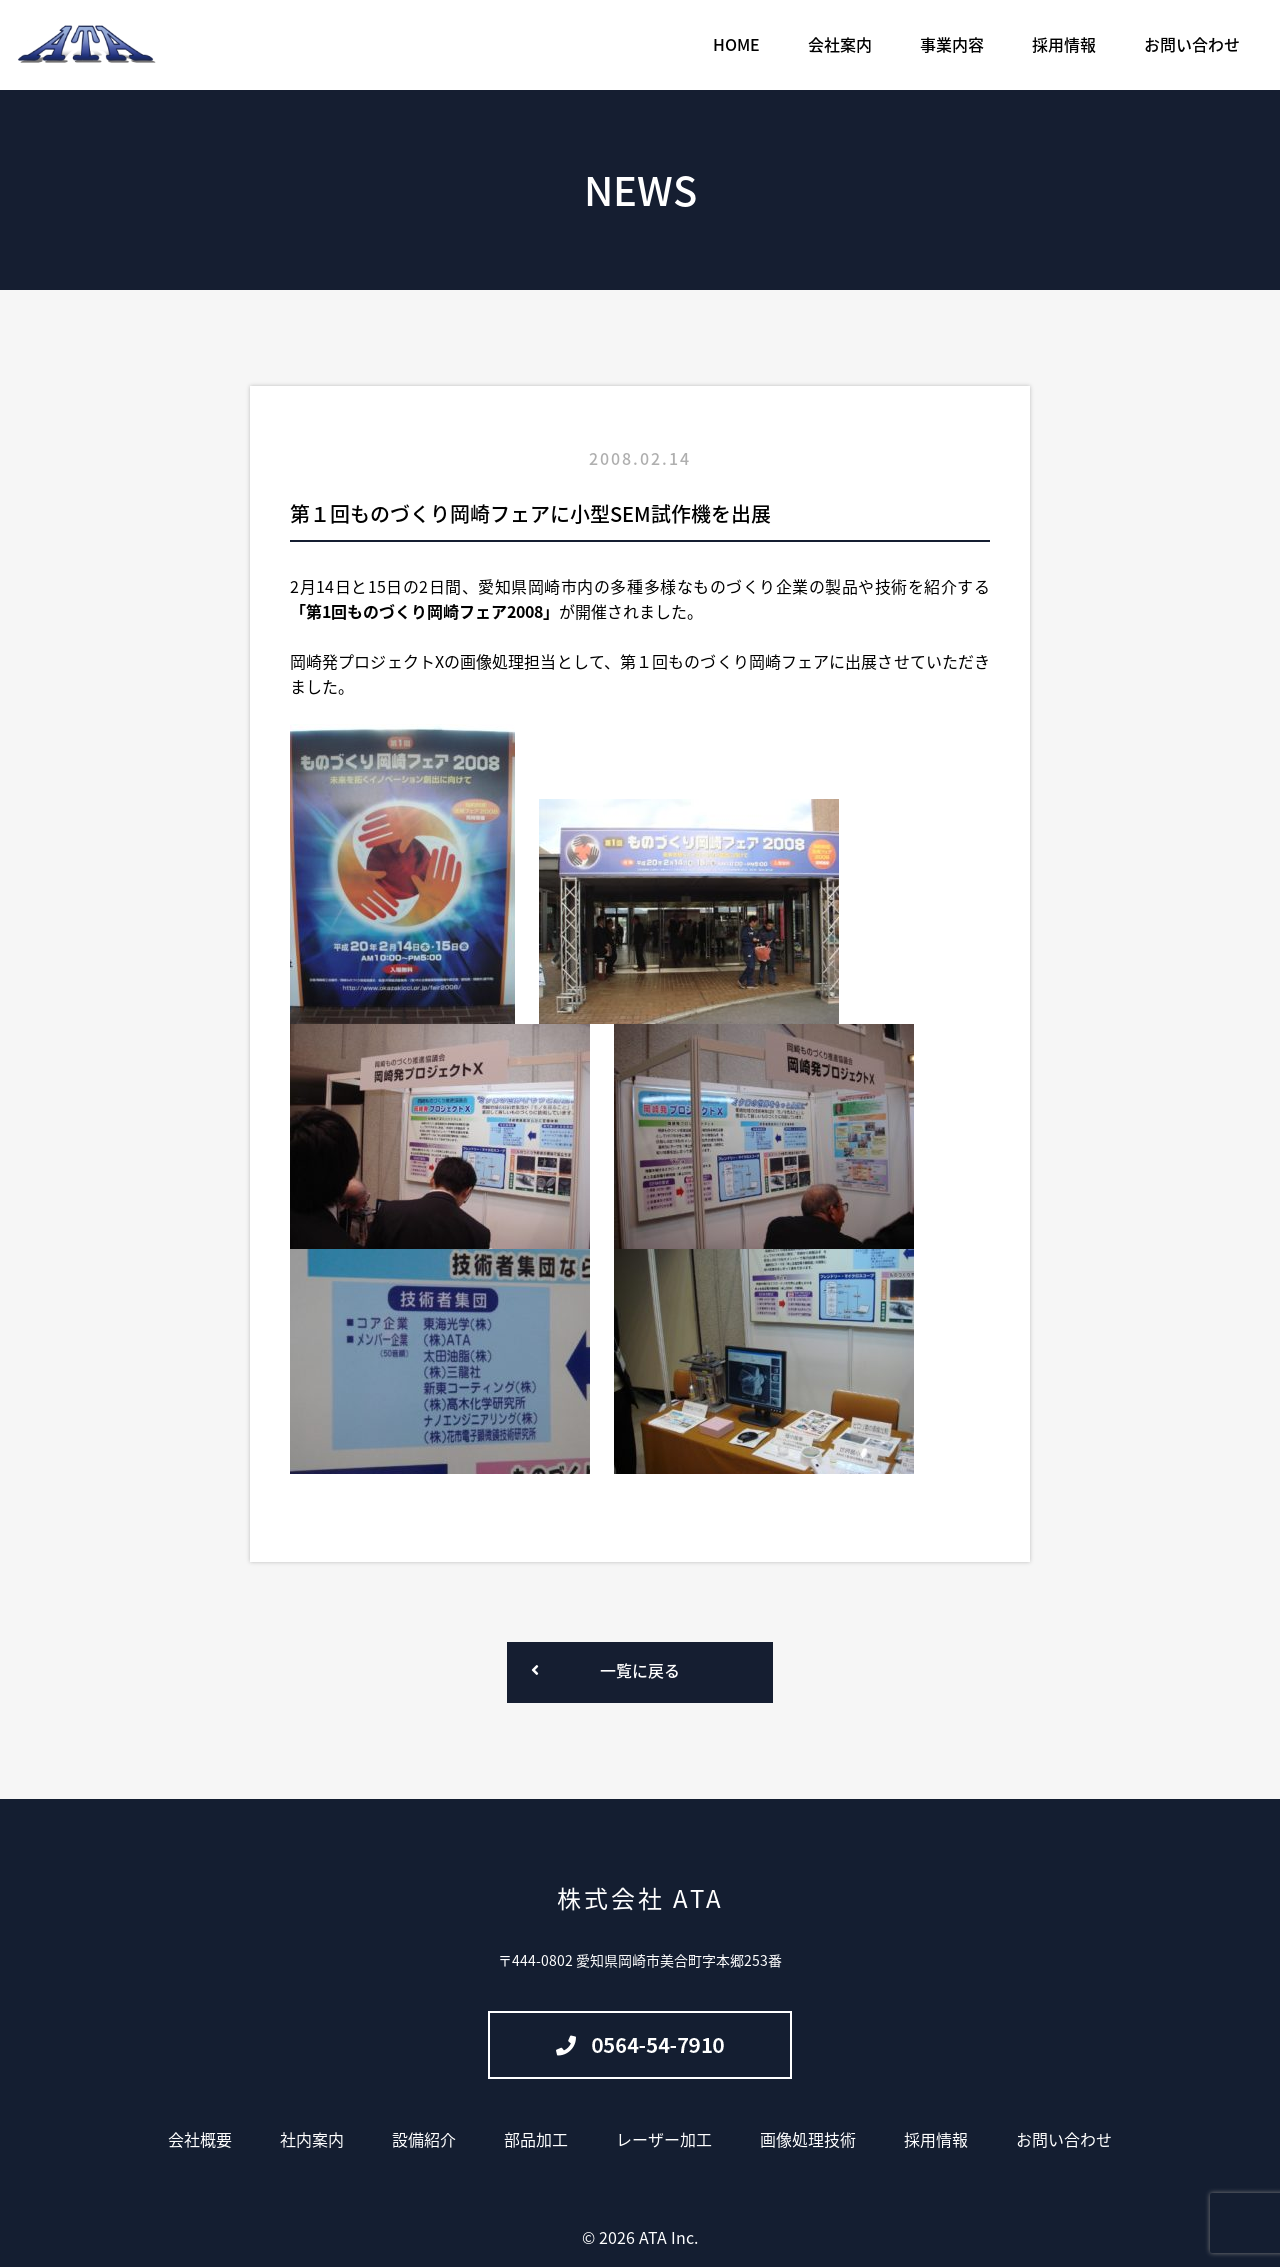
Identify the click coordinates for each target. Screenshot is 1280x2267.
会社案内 (840, 44)
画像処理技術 (808, 2139)
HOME (736, 44)
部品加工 (536, 2139)
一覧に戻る (640, 1670)
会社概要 (200, 2139)
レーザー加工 (664, 2139)
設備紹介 (424, 2139)
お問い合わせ (1192, 44)
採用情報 (1064, 44)
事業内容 (952, 44)
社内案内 (312, 2139)
